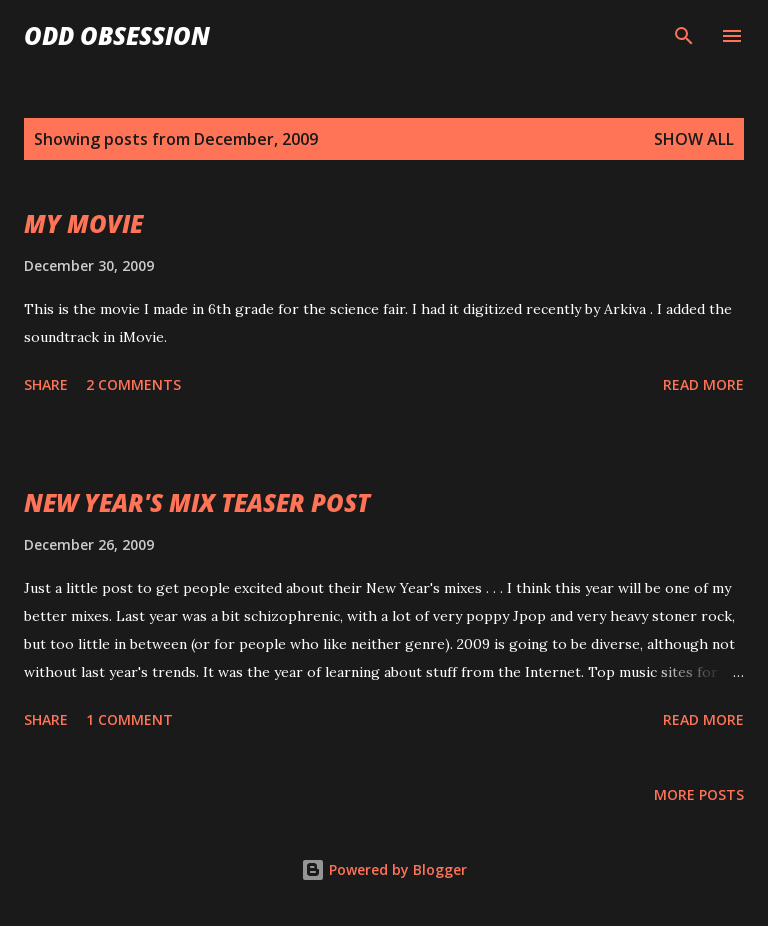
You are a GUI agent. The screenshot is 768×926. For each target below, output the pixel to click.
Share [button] (46, 384)
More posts (699, 794)
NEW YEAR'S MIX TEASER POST (197, 502)
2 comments (133, 384)
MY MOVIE (83, 223)
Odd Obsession (117, 35)
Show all (694, 139)
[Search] (684, 36)
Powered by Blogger (384, 869)
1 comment (129, 719)
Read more (703, 384)
